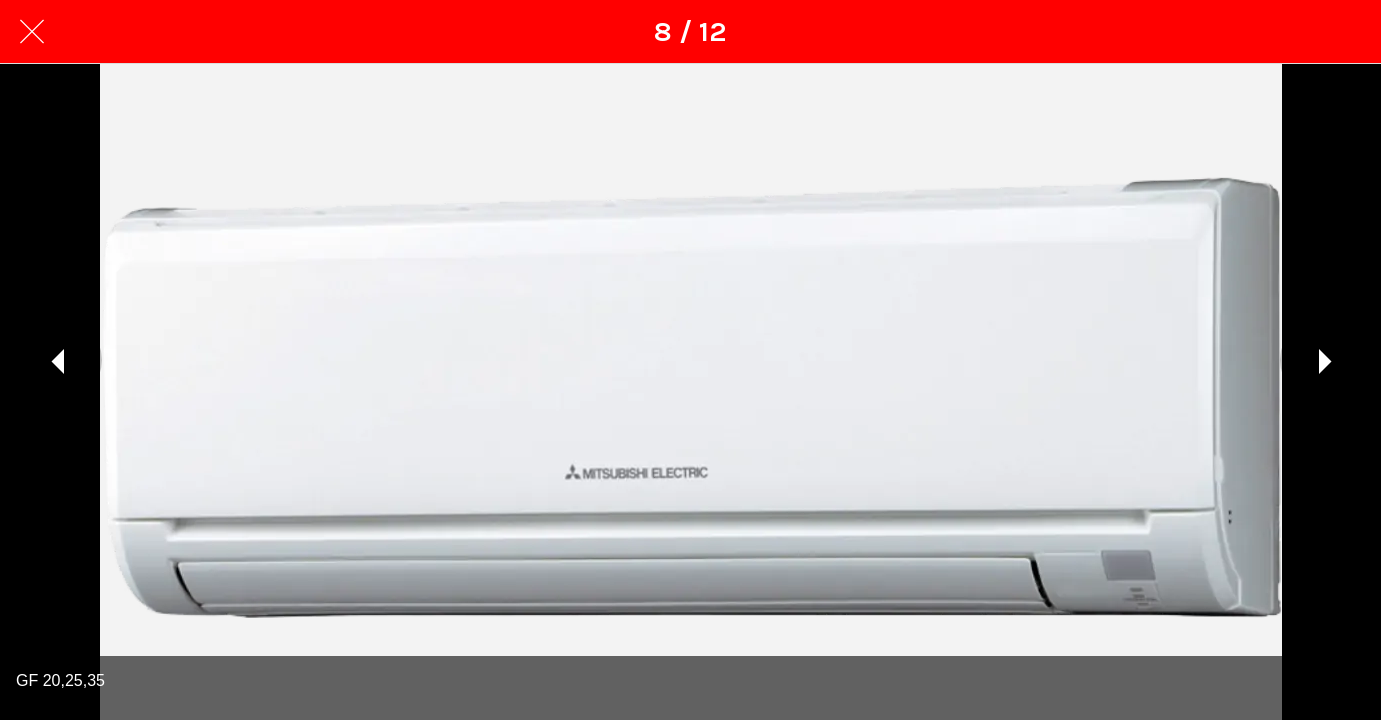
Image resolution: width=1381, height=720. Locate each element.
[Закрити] (32, 32)
